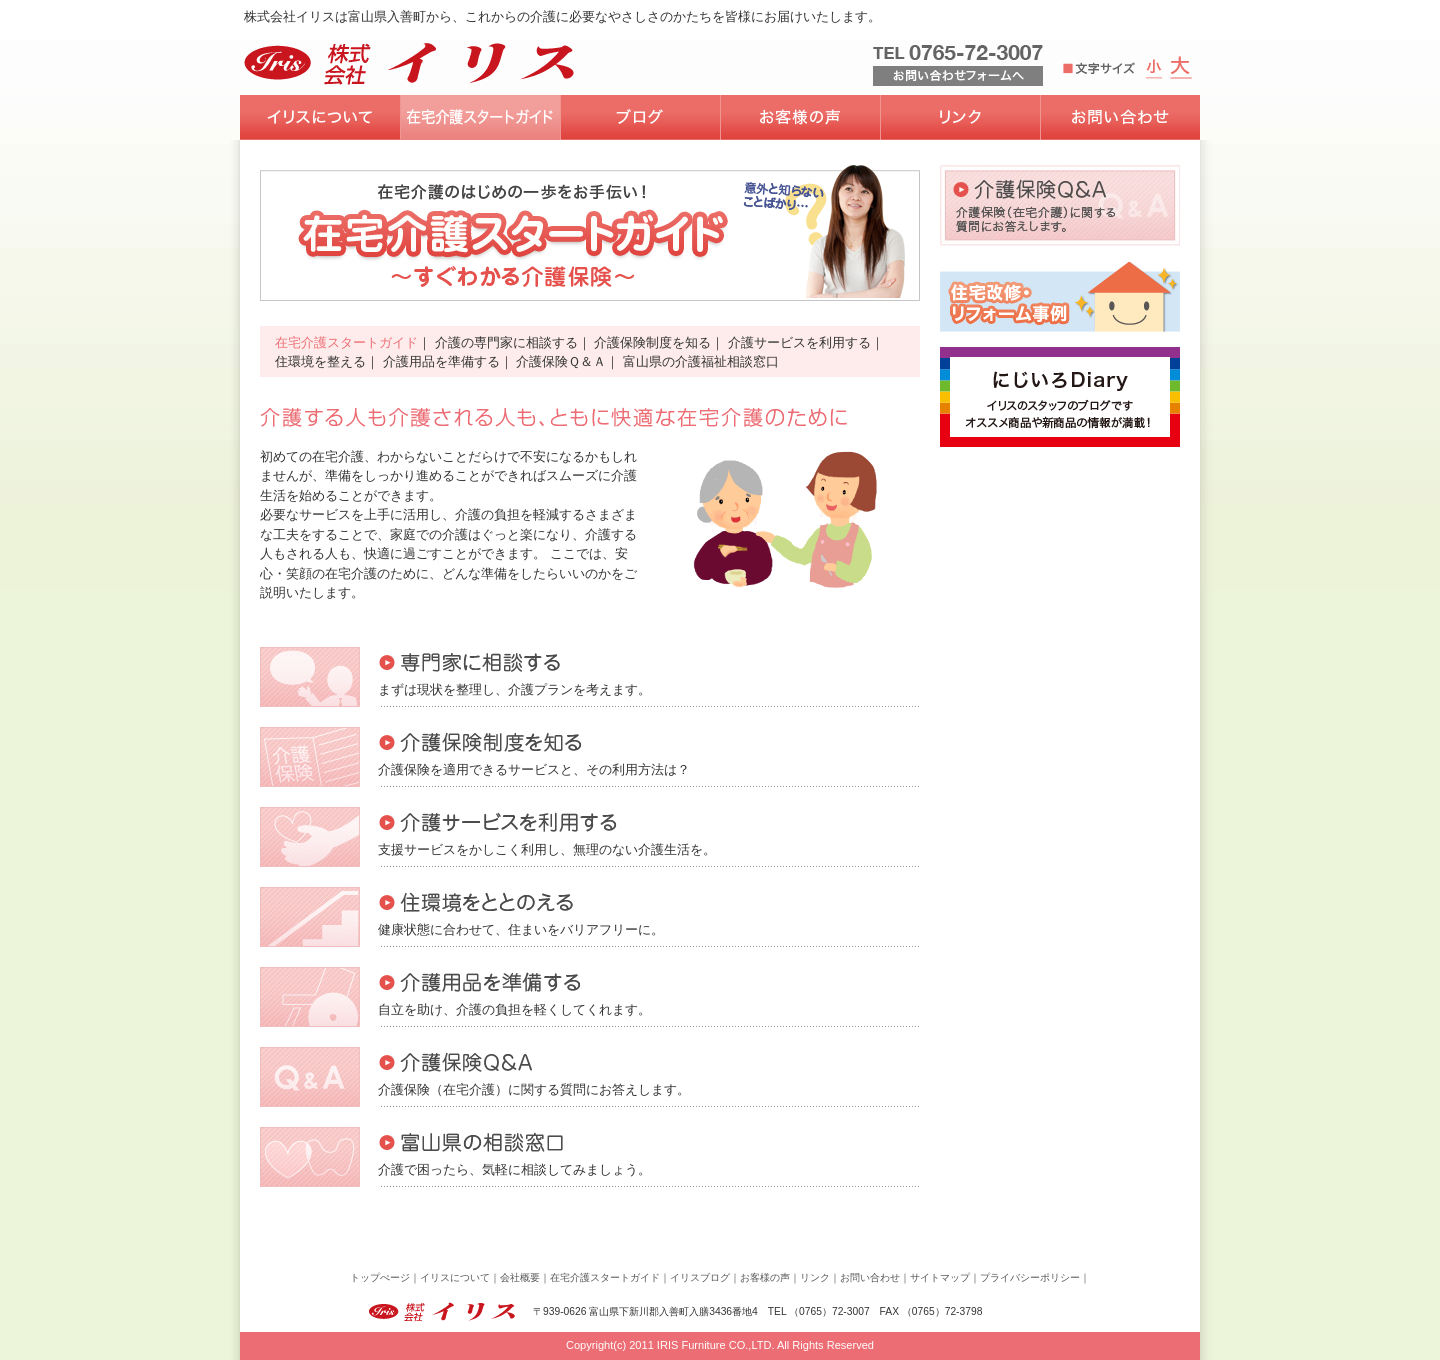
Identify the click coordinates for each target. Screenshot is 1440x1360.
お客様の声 (765, 1277)
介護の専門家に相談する (506, 342)
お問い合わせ (870, 1277)
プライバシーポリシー (1030, 1277)
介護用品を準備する (441, 361)
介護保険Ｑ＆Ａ (561, 361)
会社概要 (520, 1277)
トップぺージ (380, 1277)
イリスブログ (700, 1277)
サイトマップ (940, 1277)
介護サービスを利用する (799, 342)
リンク (815, 1277)
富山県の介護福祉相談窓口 (701, 361)
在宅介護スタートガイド (346, 342)
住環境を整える (320, 361)
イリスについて (455, 1277)
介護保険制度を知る (652, 342)
